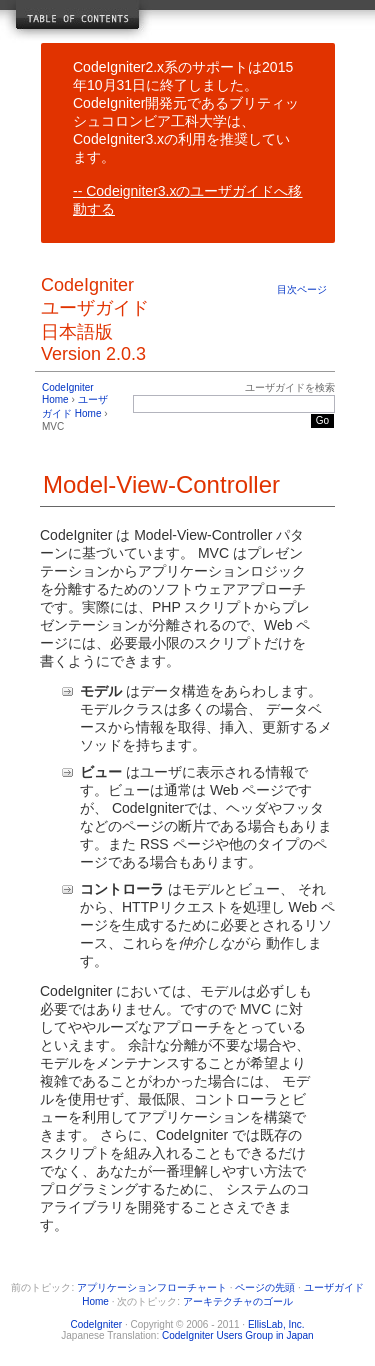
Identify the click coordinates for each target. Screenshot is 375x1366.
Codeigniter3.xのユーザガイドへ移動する (188, 200)
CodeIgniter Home (68, 393)
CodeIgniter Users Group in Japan (238, 1335)
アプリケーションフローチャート (152, 1287)
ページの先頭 (265, 1287)
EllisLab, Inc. (276, 1324)
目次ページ (302, 289)
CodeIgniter (96, 1324)
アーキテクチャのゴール (238, 1301)
